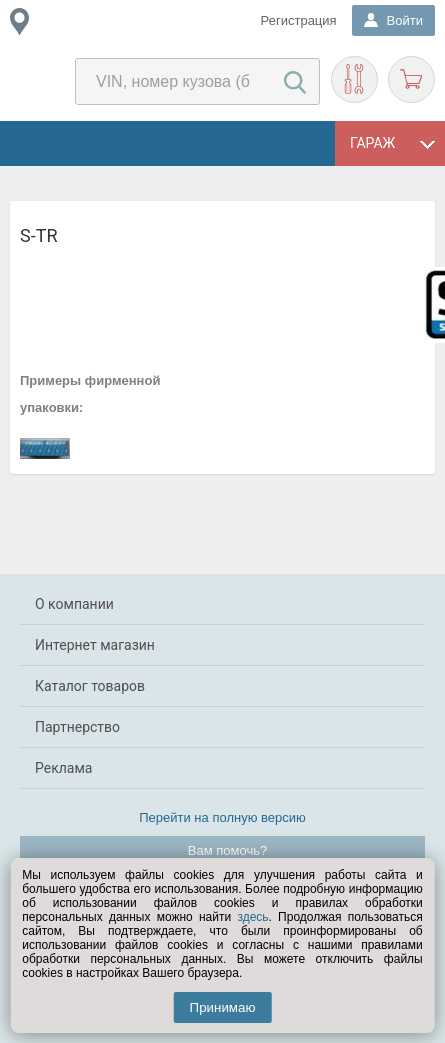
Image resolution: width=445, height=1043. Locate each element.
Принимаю (223, 1007)
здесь (252, 917)
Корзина (411, 79)
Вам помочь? (227, 850)
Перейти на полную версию (222, 817)
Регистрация (299, 20)
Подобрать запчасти (354, 79)
